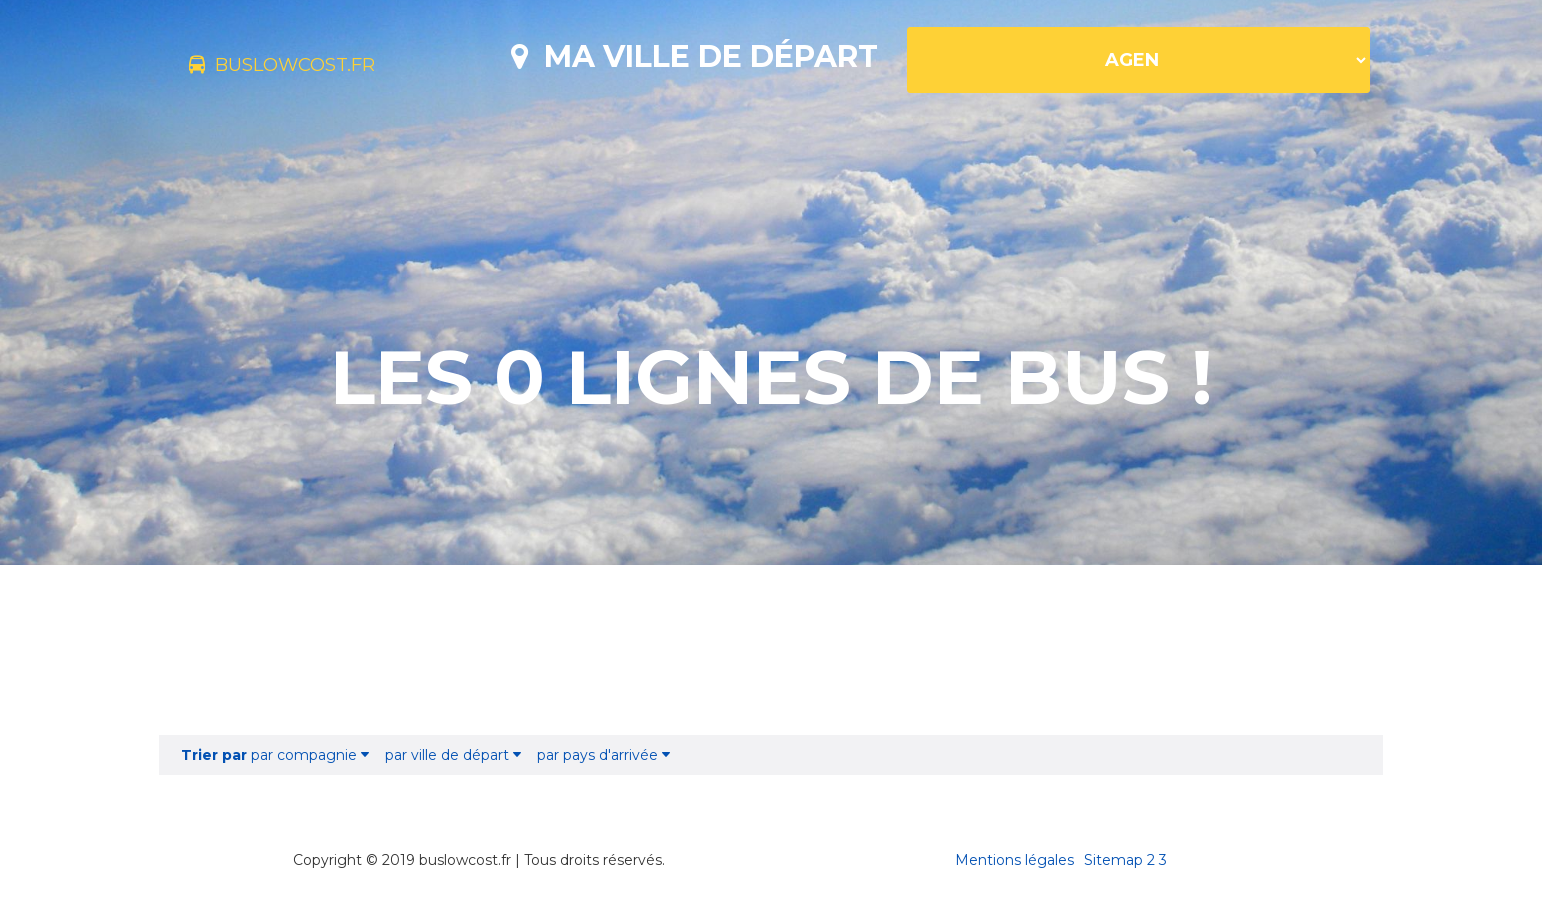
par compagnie (275, 755)
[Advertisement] (771, 650)
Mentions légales (1014, 860)
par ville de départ (453, 755)
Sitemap (1113, 860)
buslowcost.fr (316, 68)
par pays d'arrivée (603, 755)
